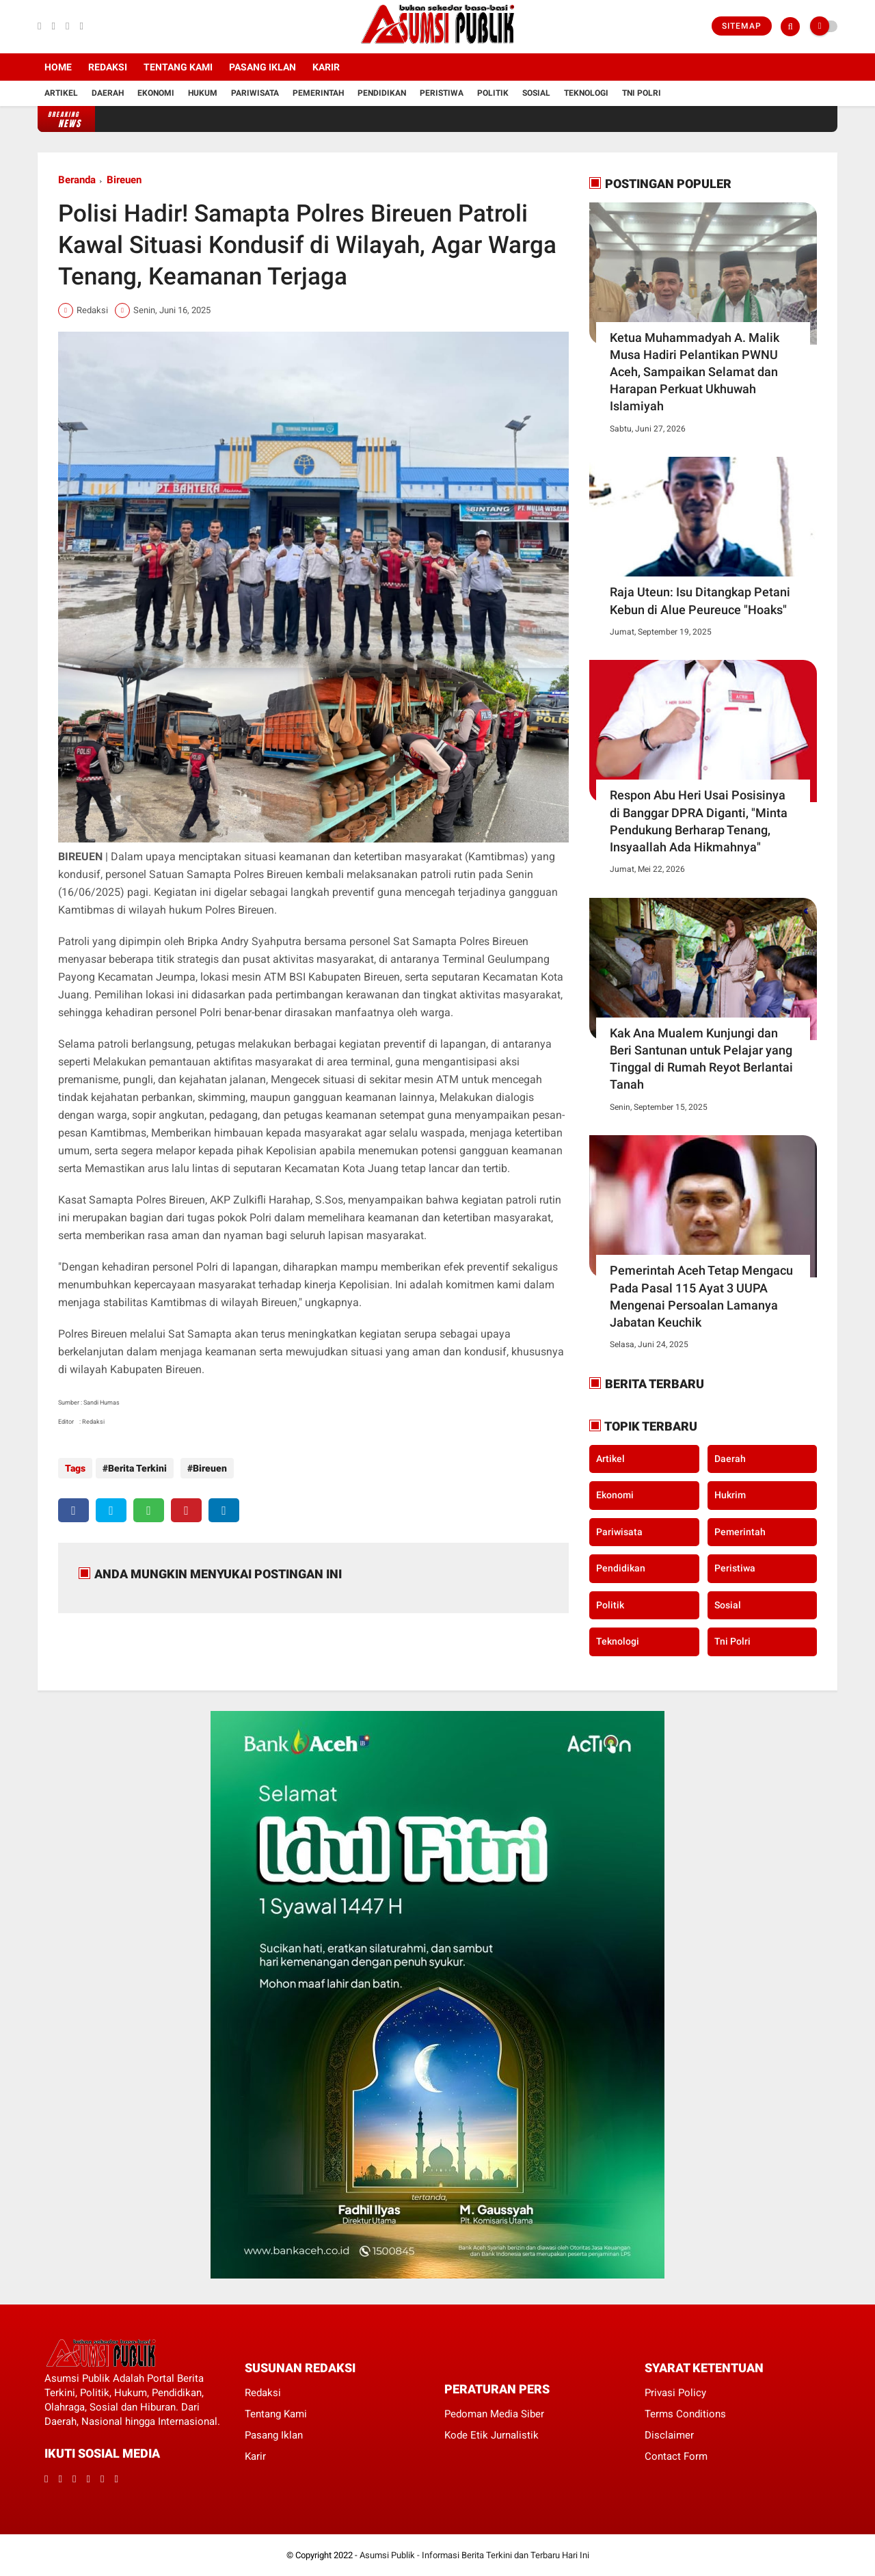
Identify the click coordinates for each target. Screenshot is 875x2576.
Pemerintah (318, 93)
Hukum (202, 93)
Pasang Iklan (262, 67)
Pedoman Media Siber (494, 2414)
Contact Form (676, 2456)
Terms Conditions (685, 2414)
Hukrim (730, 1494)
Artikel (61, 93)
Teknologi (586, 93)
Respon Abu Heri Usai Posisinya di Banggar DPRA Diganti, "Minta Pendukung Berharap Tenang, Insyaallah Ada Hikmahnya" (699, 821)
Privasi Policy (675, 2393)
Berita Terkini (137, 1468)
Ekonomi (155, 93)
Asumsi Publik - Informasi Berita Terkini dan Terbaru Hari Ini (474, 2555)
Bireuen (124, 180)
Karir (326, 67)
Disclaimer (669, 2435)
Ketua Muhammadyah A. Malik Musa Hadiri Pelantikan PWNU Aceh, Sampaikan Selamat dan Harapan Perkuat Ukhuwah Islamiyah (694, 372)
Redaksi (107, 67)
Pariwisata (255, 93)
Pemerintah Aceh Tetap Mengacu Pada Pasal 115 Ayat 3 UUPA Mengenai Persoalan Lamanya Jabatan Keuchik (701, 1296)
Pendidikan (382, 93)
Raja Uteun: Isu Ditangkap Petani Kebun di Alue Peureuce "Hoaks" (700, 600)
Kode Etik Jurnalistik (491, 2435)
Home (58, 67)
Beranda (77, 180)
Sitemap (742, 26)
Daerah (108, 93)
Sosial (536, 93)
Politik (493, 93)
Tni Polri (641, 93)
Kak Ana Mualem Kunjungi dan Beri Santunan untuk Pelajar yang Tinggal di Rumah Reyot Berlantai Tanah (701, 1059)
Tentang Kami (178, 67)
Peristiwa (441, 93)
